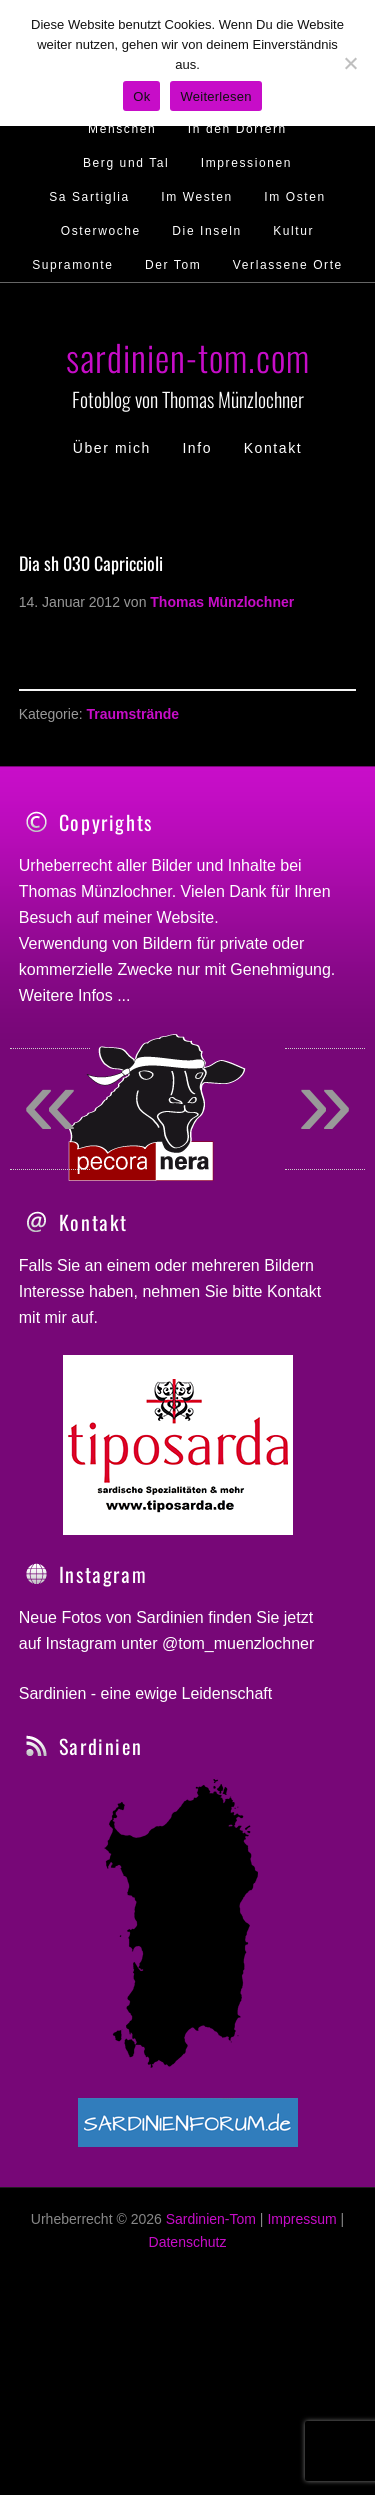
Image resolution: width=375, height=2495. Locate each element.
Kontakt (294, 1357)
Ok (141, 96)
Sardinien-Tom (211, 2285)
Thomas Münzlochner (95, 891)
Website (186, 917)
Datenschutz (188, 2308)
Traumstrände (132, 714)
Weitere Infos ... (75, 995)
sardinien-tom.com (188, 356)
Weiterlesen (215, 96)
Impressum (301, 2285)
